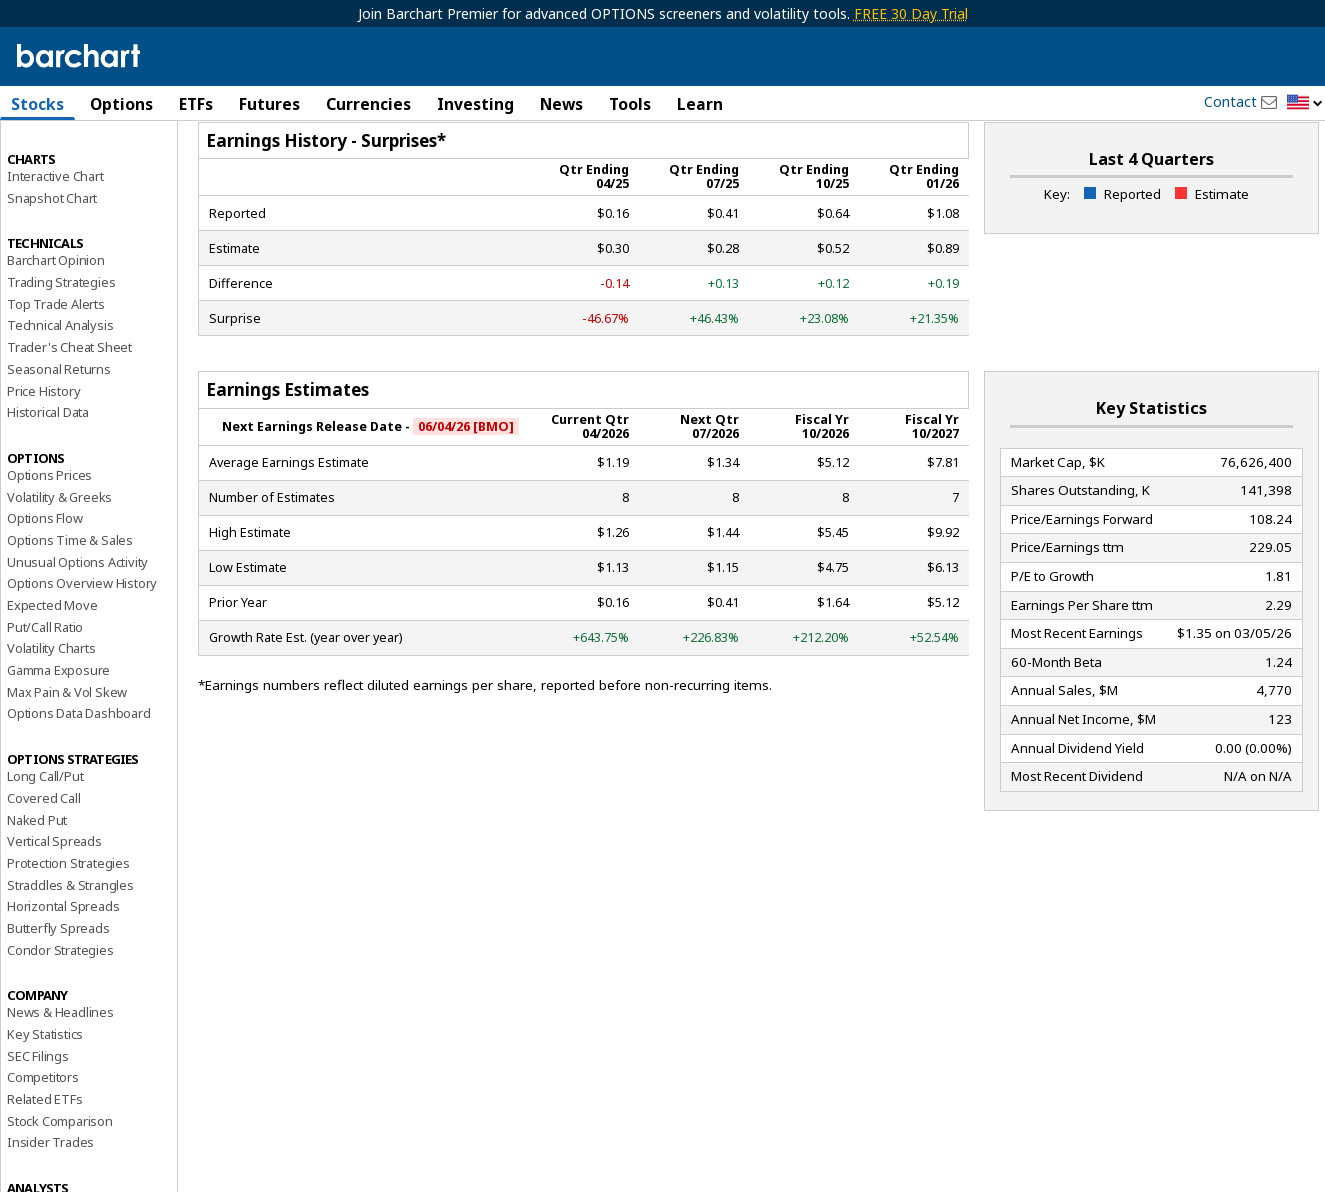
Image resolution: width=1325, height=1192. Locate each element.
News (561, 104)
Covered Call (44, 863)
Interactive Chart (55, 241)
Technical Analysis (60, 391)
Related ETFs (45, 1164)
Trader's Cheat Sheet (69, 413)
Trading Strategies (61, 347)
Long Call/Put (45, 842)
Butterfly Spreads (58, 993)
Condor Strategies (60, 1015)
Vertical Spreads (54, 907)
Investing (475, 104)
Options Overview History (82, 649)
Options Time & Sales (70, 605)
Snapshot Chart (52, 263)
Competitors (43, 1143)
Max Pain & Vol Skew (67, 757)
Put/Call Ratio (45, 692)
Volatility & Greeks (59, 562)
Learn (700, 104)
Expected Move (52, 670)
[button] (1305, 103)
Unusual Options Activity (77, 627)
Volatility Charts (51, 714)
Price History (43, 456)
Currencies (368, 104)
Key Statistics (45, 1099)
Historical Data (48, 478)
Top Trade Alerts (56, 369)
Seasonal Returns (59, 434)
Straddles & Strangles (70, 950)
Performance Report (66, 179)
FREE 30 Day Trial (911, 13)
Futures (269, 104)
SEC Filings (38, 1121)
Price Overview (51, 157)
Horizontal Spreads (63, 972)
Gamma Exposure (58, 735)
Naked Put (37, 885)
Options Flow (45, 584)
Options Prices (49, 540)
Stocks (37, 104)
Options (121, 104)
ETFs (196, 104)
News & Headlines (60, 1078)
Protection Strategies (68, 928)
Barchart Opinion (56, 326)
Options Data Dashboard (79, 779)
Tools (630, 104)
